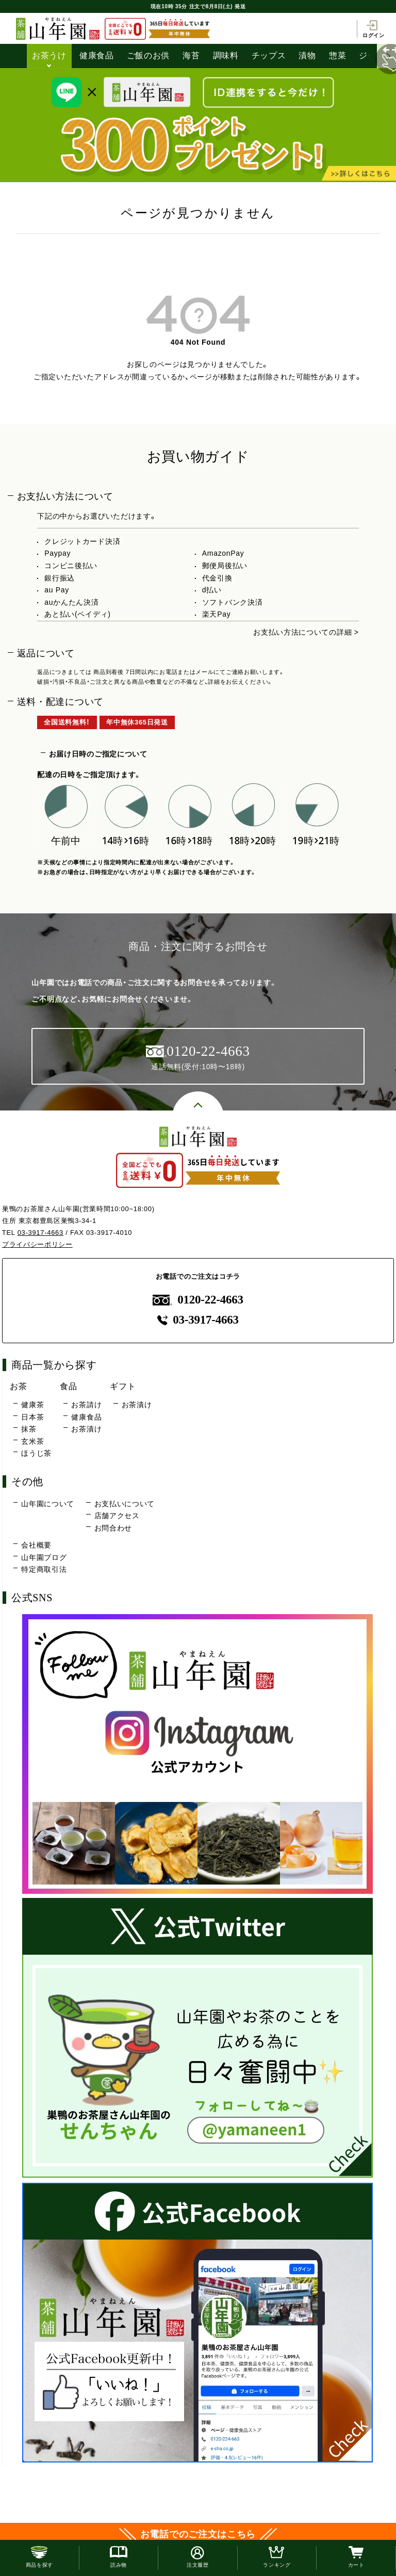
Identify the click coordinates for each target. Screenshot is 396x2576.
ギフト (123, 1386)
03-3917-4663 (40, 1232)
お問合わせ (113, 1528)
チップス (269, 55)
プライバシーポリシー (37, 1244)
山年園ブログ (44, 1557)
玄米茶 (32, 1441)
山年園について (47, 1504)
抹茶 (28, 1429)
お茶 (18, 1386)
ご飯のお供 (148, 55)
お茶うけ (49, 55)
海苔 (191, 55)
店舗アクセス (117, 1515)
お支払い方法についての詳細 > (306, 632)
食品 (68, 1386)
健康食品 (96, 55)
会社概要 (36, 1545)
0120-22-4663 (198, 1299)
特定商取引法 (44, 1569)
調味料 (226, 55)
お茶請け (86, 1404)
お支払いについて (124, 1504)
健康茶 (32, 1404)
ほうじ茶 (36, 1453)
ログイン (373, 29)
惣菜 (337, 55)
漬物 (307, 55)
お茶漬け (86, 1429)
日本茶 (32, 1417)
